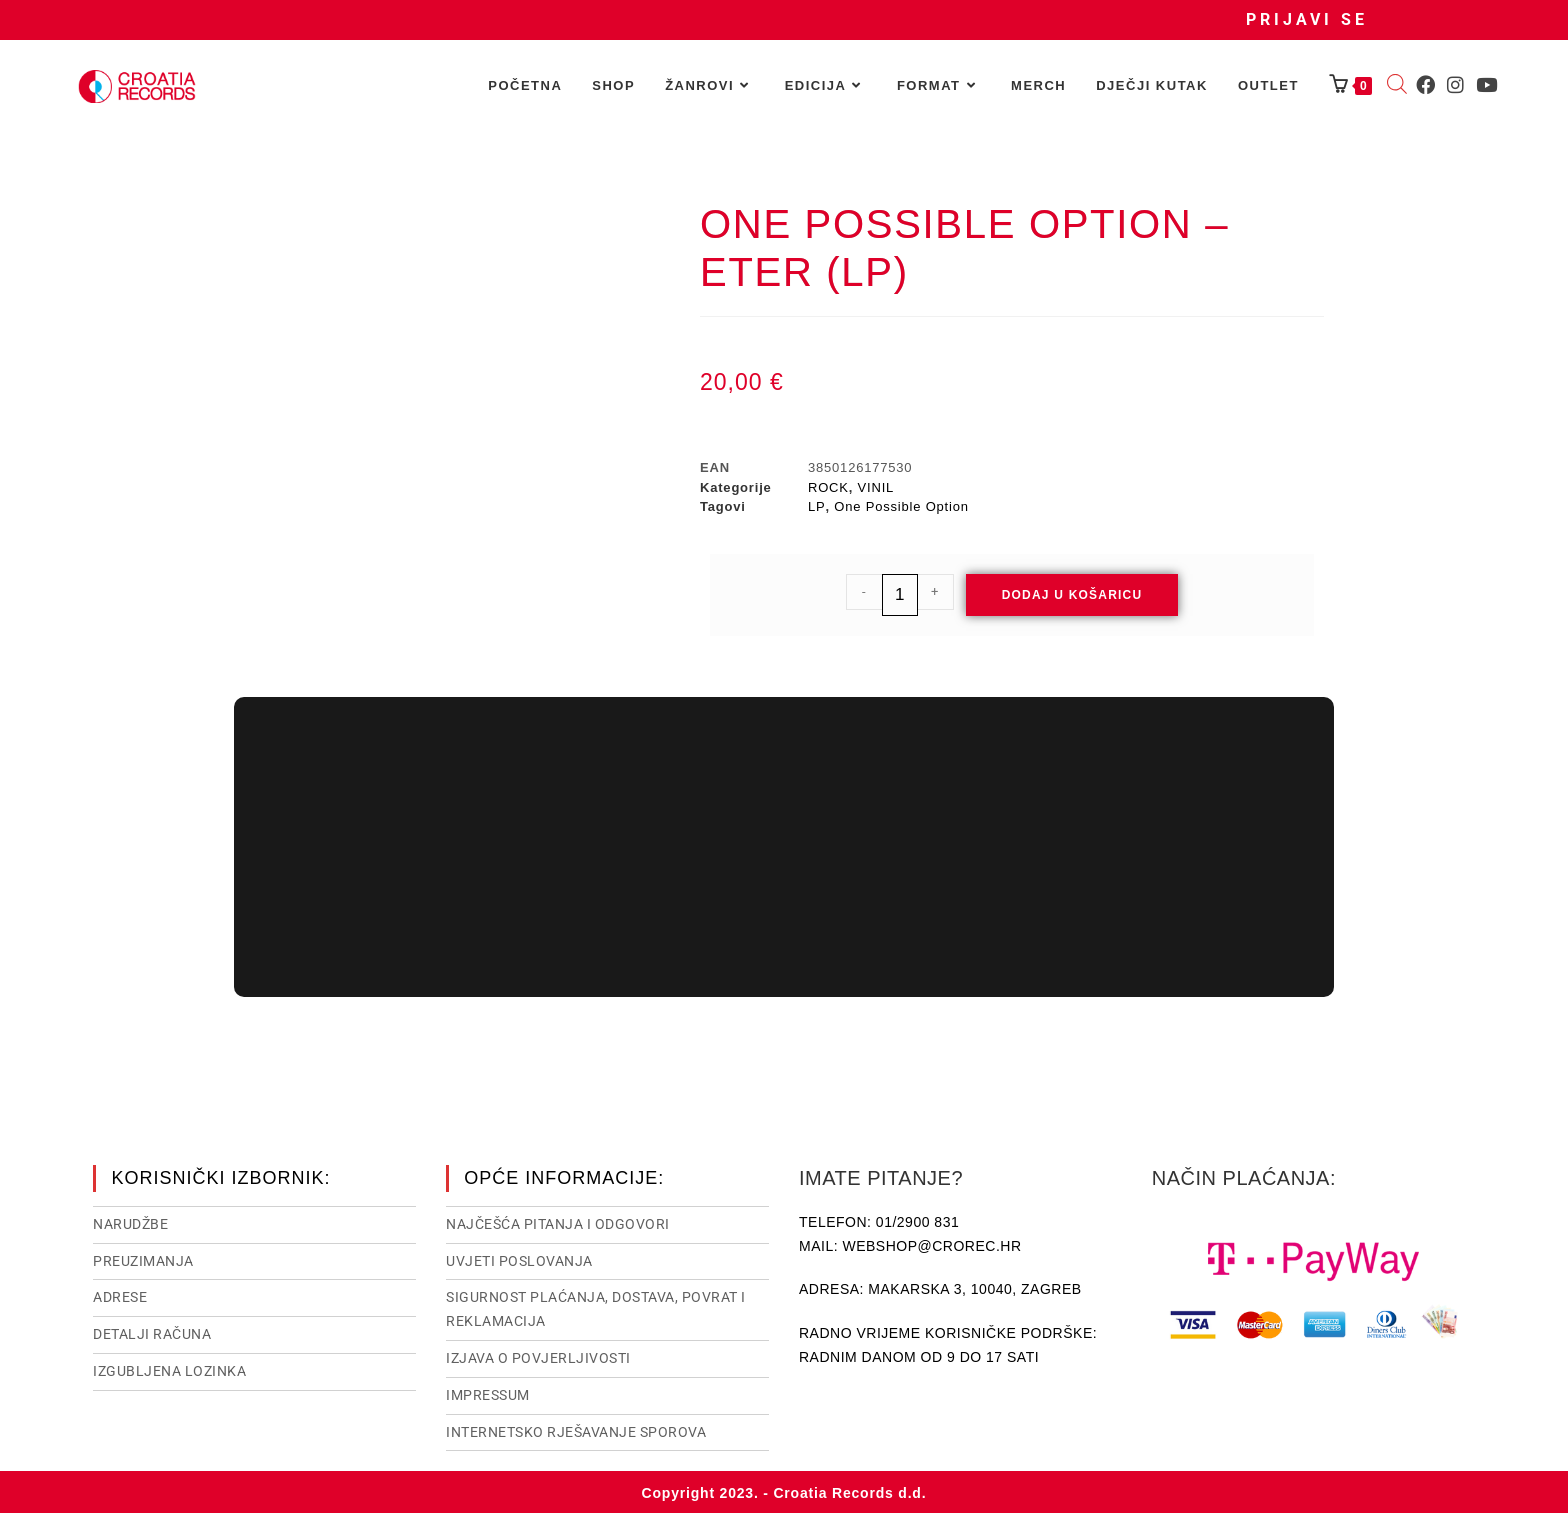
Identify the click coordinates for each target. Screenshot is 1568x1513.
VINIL (876, 487)
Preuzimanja (143, 1259)
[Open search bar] (1397, 86)
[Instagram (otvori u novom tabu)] (1455, 85)
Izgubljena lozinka (169, 1369)
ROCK (828, 487)
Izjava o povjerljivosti (538, 1356)
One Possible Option (901, 506)
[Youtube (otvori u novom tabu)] (1486, 85)
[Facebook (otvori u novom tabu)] (1425, 85)
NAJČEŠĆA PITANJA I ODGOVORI (558, 1222)
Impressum (488, 1393)
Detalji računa (152, 1332)
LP (817, 506)
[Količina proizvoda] (900, 595)
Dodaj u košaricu (1072, 595)
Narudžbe (130, 1222)
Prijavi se (1307, 19)
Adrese (120, 1295)
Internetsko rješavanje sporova (576, 1430)
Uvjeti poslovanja (519, 1259)
